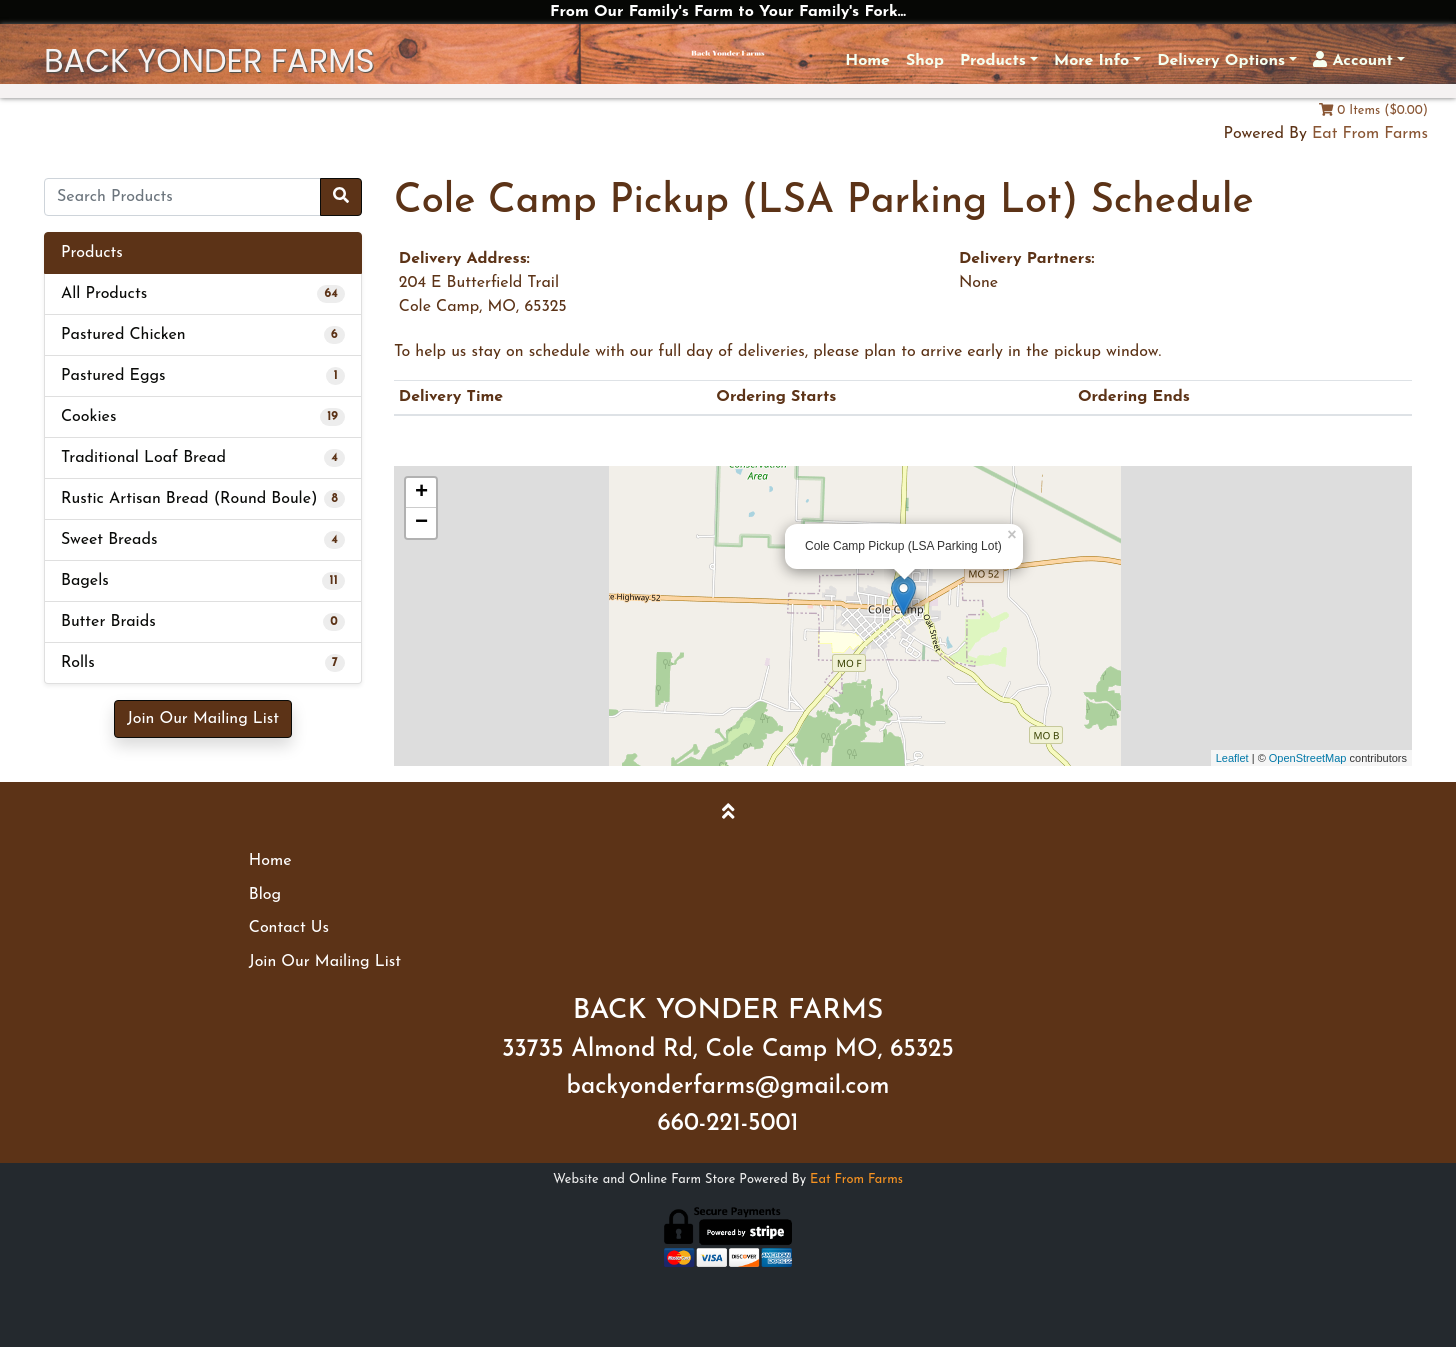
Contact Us (289, 928)
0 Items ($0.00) (1373, 110)
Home (867, 61)
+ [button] (421, 493)
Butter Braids (108, 622)
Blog (265, 895)
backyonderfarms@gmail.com (728, 1087)
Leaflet (1232, 758)
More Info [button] (1091, 61)
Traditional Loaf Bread (143, 458)
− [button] (421, 523)
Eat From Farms (1370, 134)
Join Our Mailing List (203, 719)
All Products (104, 294)
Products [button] (993, 61)
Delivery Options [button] (1221, 61)
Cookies (88, 417)
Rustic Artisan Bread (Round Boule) (189, 499)
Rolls (78, 663)
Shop (925, 61)
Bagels (85, 581)
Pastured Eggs (113, 376)
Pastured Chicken (123, 335)
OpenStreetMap (1308, 758)
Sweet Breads (109, 540)
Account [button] (1353, 60)
